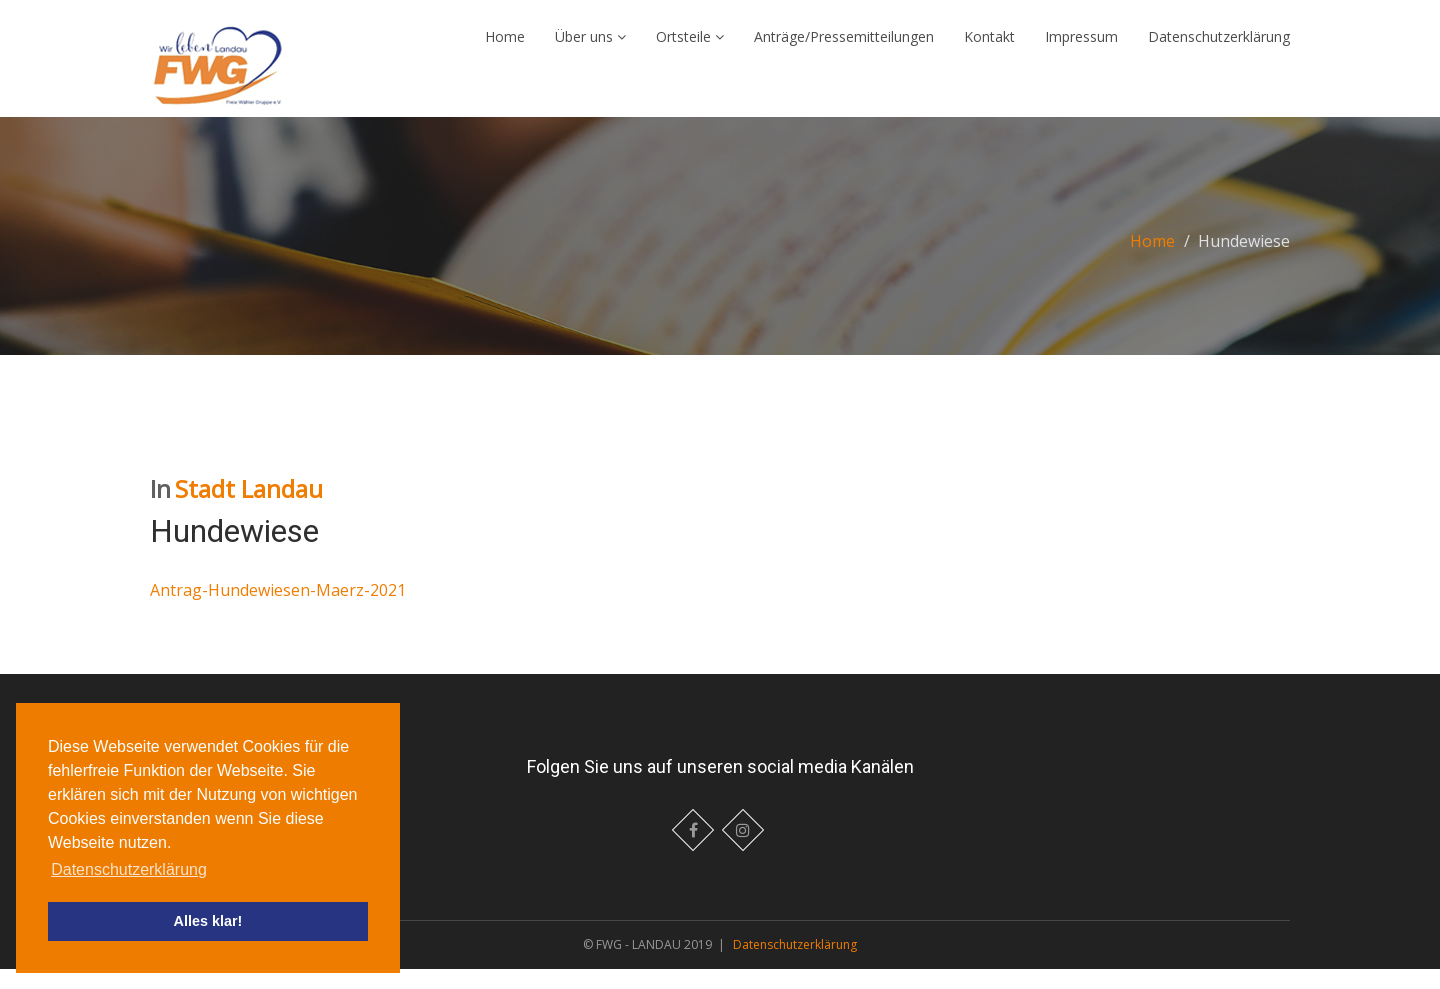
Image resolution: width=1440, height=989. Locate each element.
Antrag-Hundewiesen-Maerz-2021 (278, 610)
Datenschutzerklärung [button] (129, 869)
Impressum (1081, 46)
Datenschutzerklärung (1219, 46)
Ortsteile (690, 46)
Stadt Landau (249, 508)
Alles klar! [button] (208, 921)
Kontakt (989, 46)
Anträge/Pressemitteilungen (844, 46)
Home (505, 46)
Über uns (590, 46)
